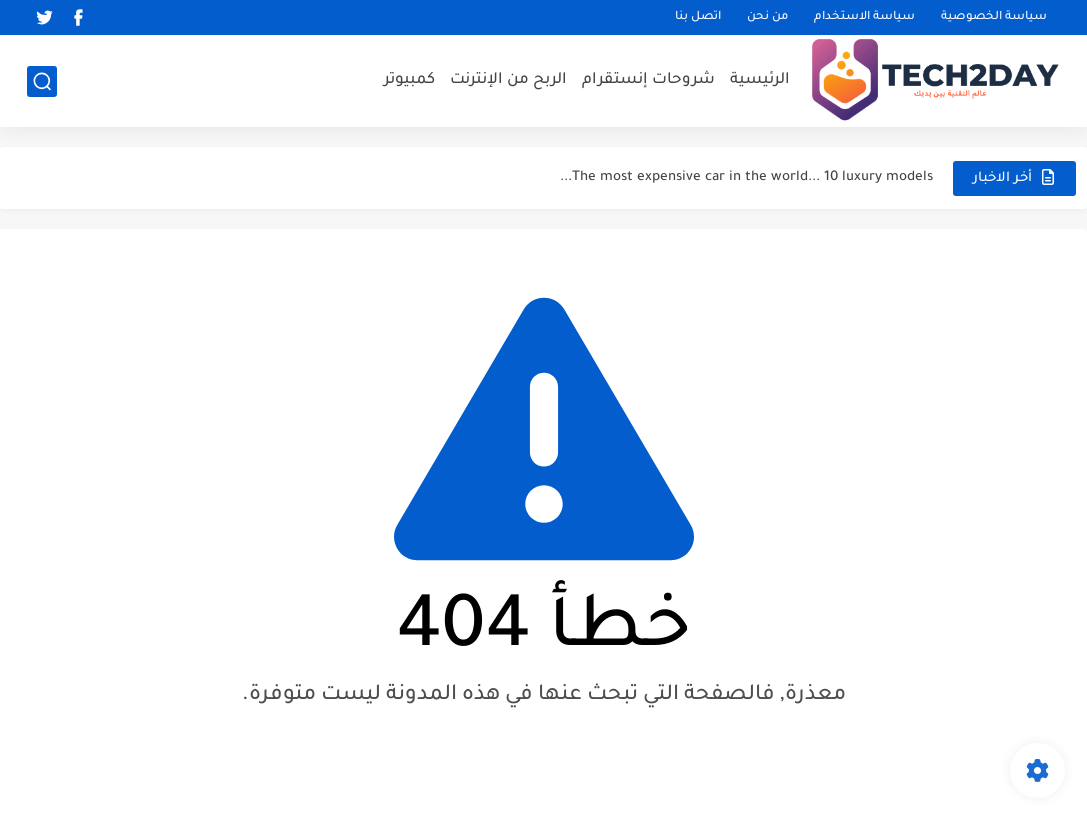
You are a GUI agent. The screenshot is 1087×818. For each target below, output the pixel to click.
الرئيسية (760, 80)
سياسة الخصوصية (994, 17)
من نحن (767, 17)
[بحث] (42, 81)
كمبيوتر (409, 80)
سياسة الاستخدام (864, 17)
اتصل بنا (698, 17)
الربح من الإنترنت (508, 80)
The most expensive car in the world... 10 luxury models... (746, 177)
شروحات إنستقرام (648, 80)
